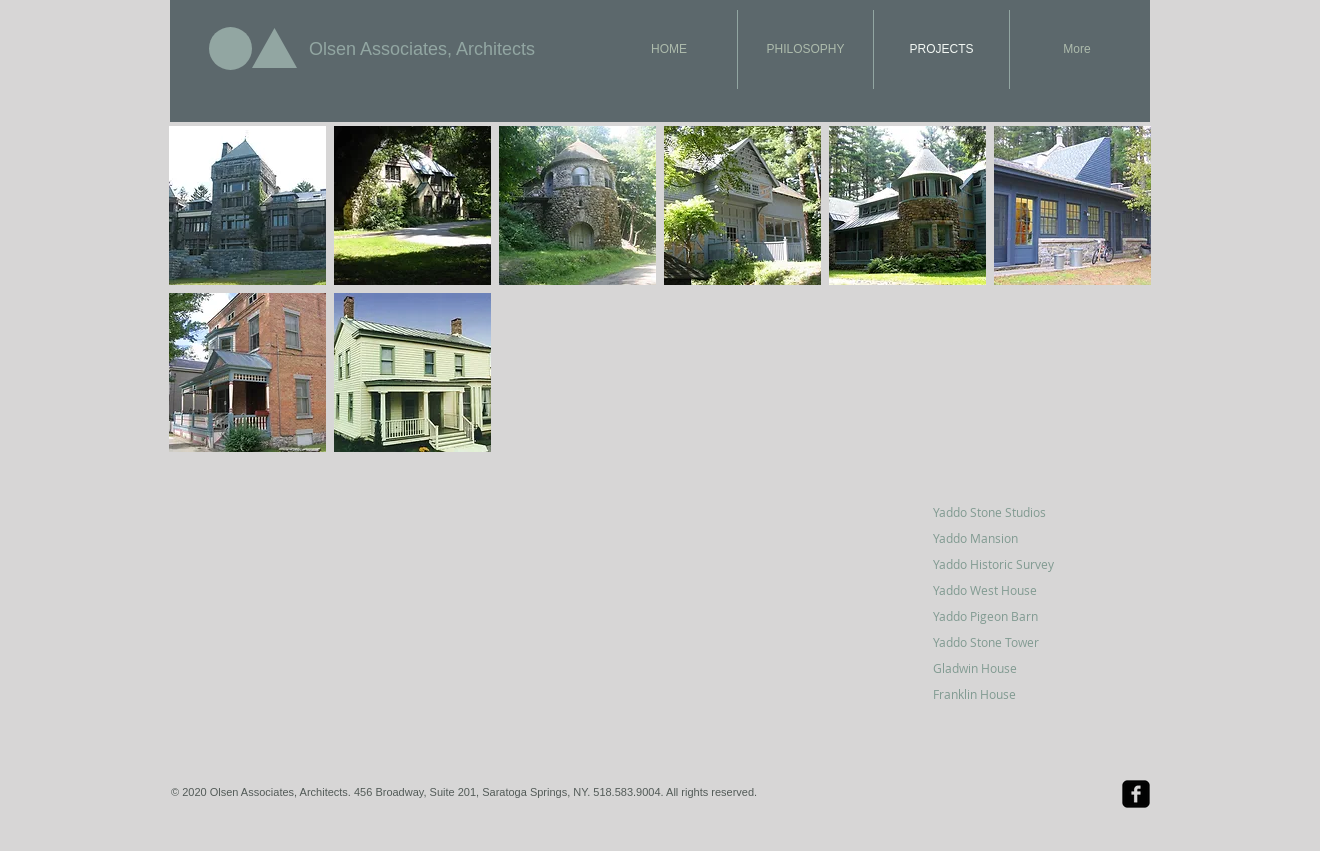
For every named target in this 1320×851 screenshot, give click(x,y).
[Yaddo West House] (1004, 590)
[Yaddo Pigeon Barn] (1004, 616)
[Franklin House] (1004, 694)
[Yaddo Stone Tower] (1004, 642)
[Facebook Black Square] (1136, 794)
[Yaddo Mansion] (1004, 538)
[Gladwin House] (1004, 668)
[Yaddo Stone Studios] (1004, 512)
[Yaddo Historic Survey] (1004, 564)
